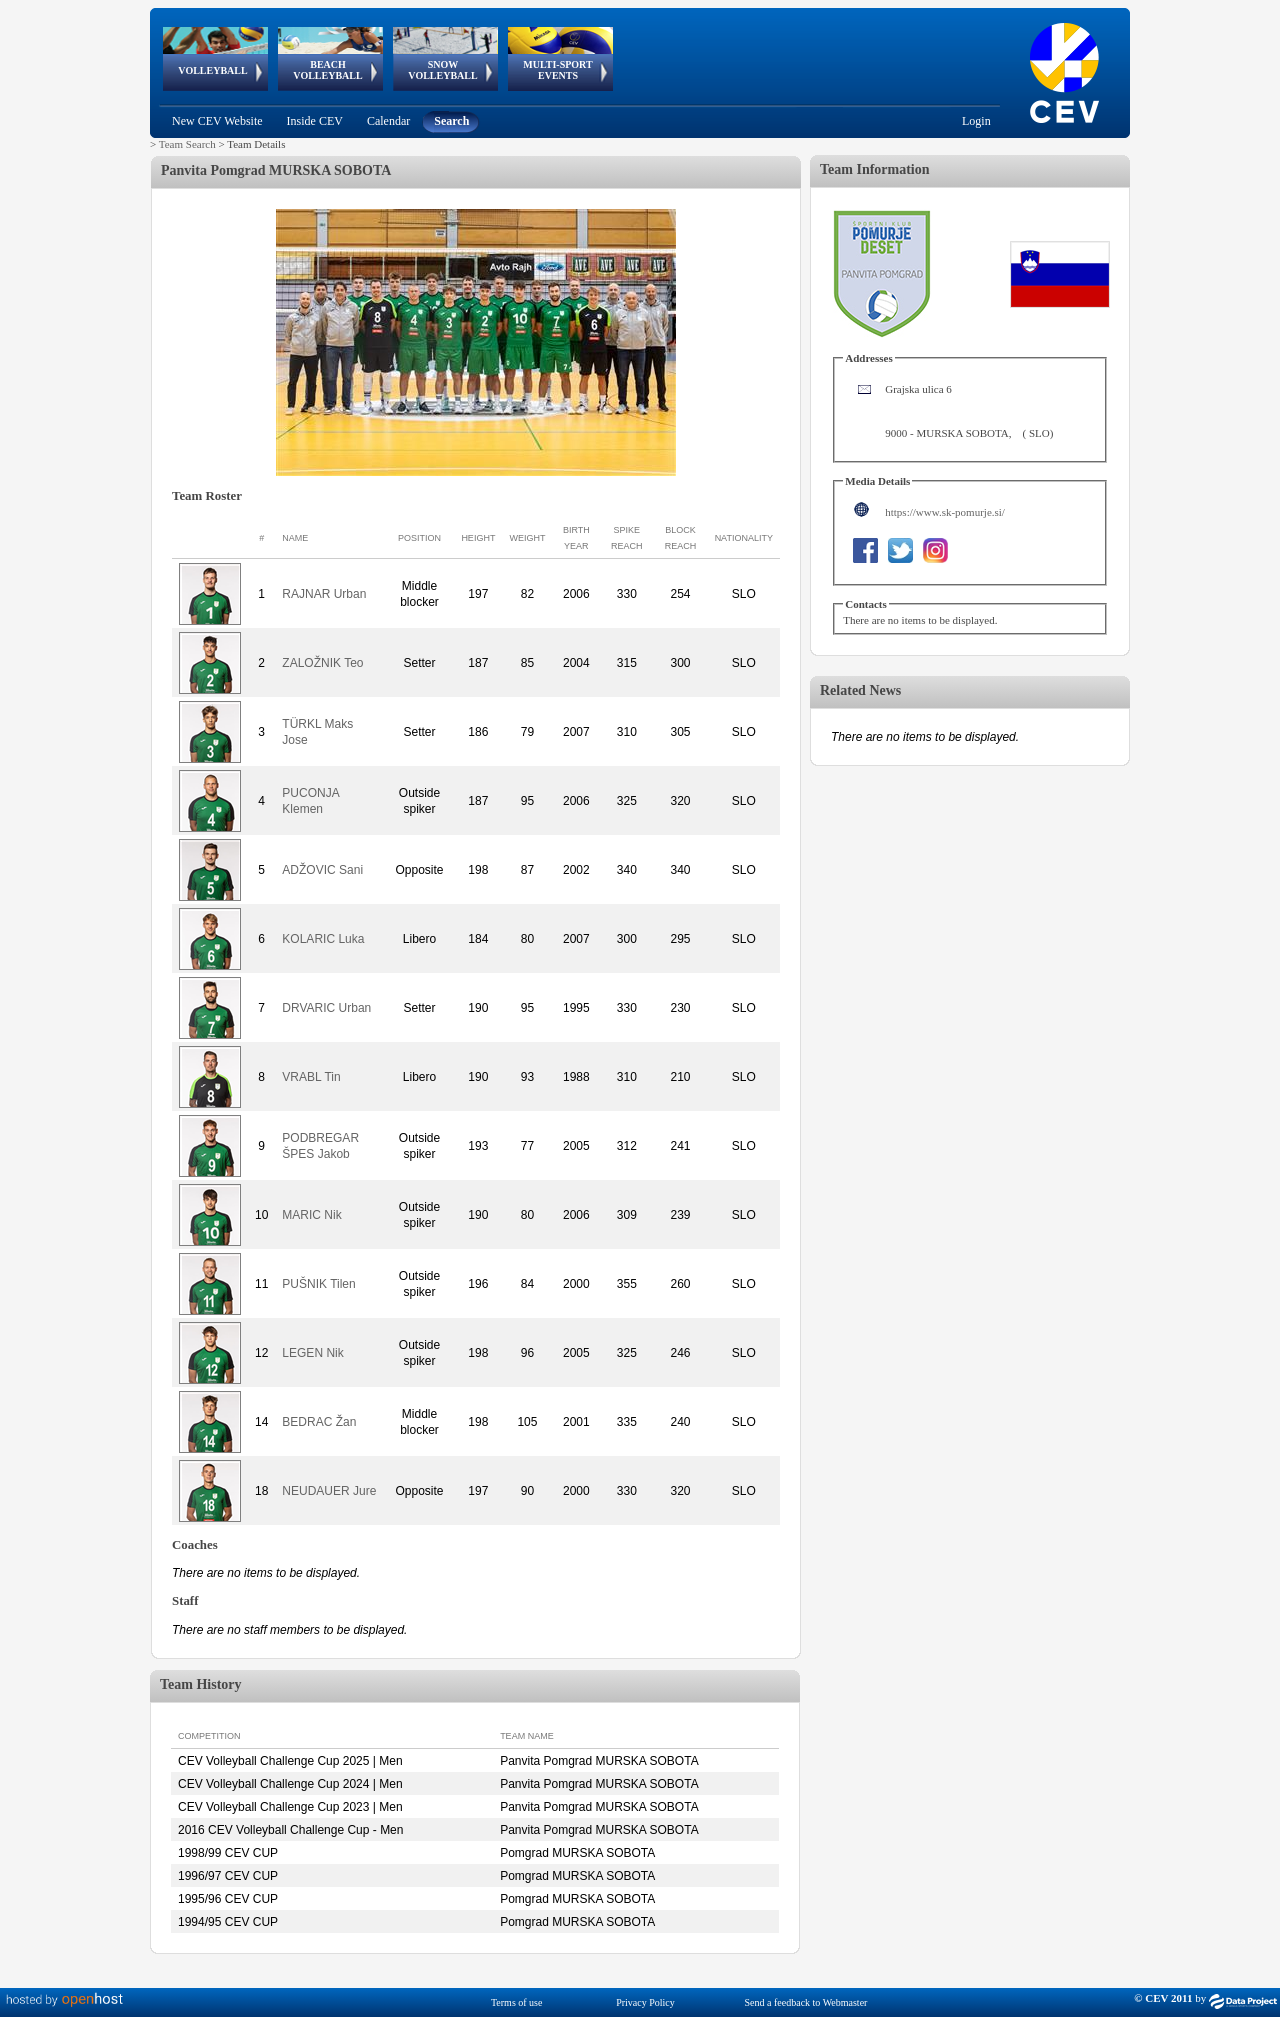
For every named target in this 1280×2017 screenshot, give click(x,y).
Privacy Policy (645, 2002)
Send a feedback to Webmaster (806, 2002)
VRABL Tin (311, 1077)
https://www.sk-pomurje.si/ (945, 512)
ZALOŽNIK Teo (322, 663)
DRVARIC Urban (326, 1008)
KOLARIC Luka (323, 939)
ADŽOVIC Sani (322, 870)
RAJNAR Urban (324, 594)
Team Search (187, 144)
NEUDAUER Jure (329, 1491)
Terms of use (517, 2002)
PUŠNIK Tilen (318, 1284)
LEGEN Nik (312, 1353)
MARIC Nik (311, 1215)
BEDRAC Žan (319, 1422)
